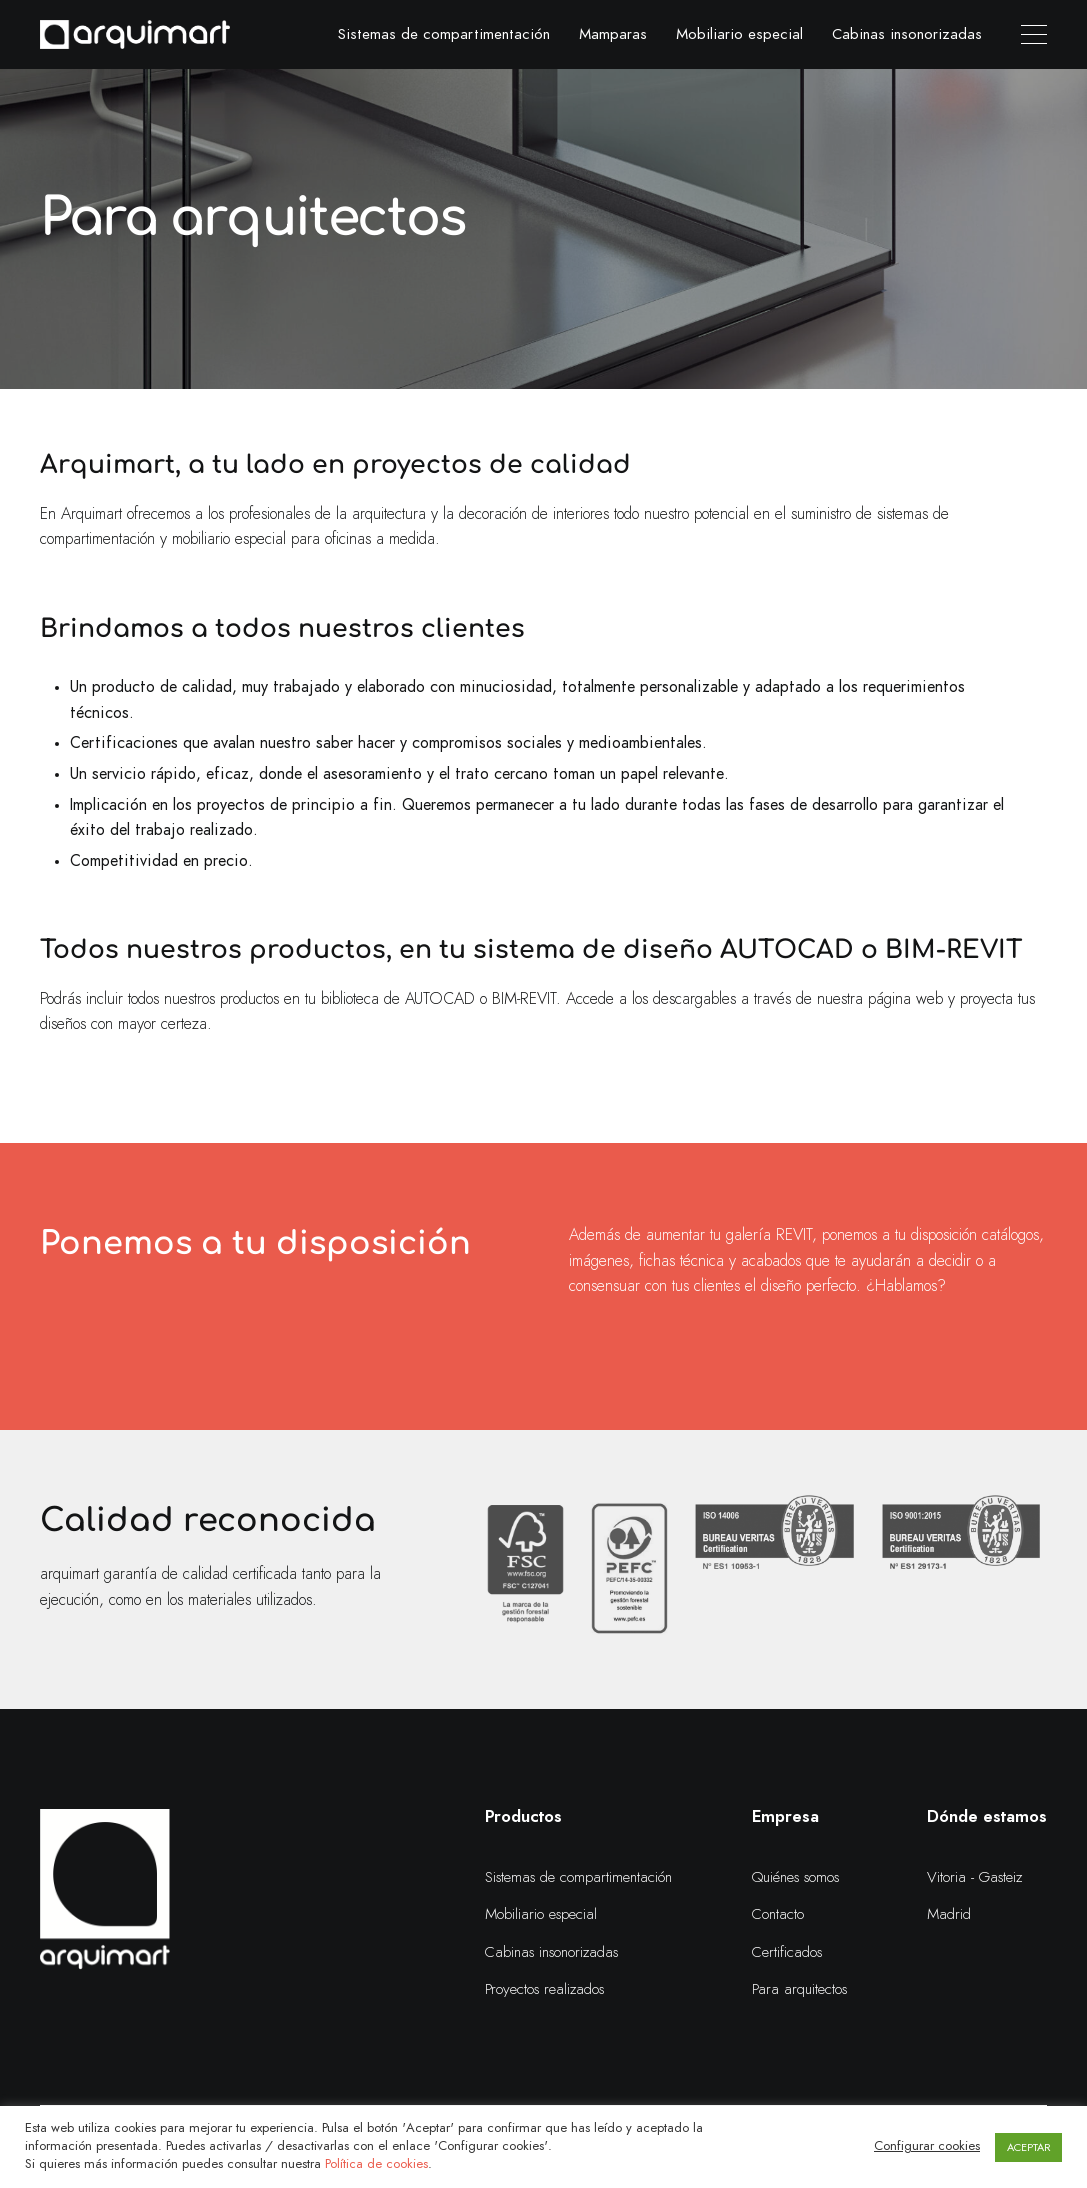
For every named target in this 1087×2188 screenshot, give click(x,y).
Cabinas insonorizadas (907, 34)
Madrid (949, 1914)
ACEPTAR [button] (1028, 2147)
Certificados (787, 1952)
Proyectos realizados (544, 1989)
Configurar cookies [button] (927, 2146)
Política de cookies (376, 2164)
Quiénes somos (795, 1877)
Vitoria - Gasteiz (974, 1877)
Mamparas (613, 34)
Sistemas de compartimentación (444, 34)
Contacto (778, 1914)
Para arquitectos (799, 1989)
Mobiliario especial (739, 34)
